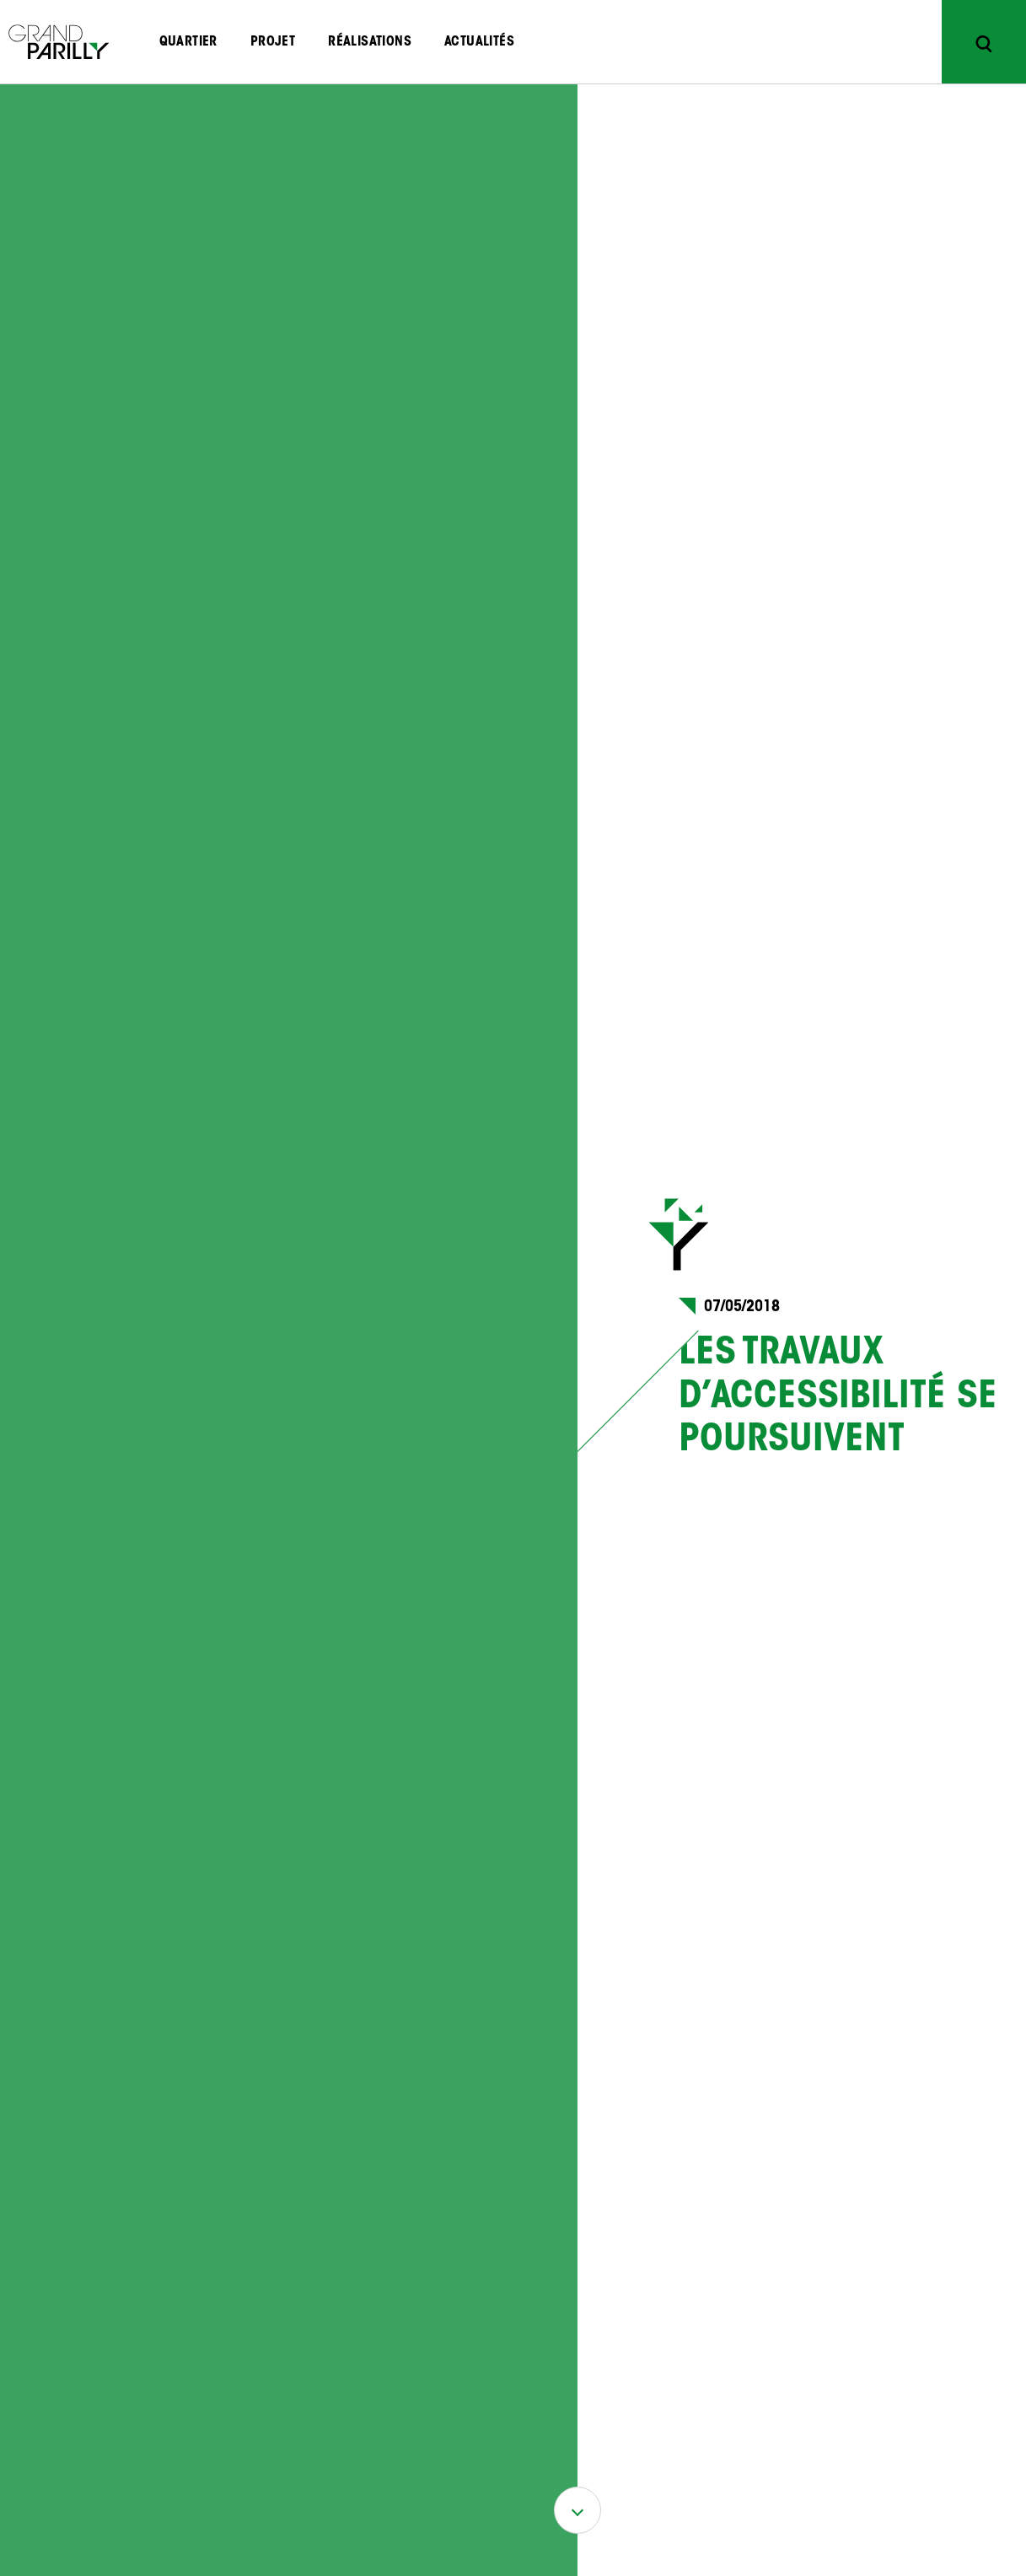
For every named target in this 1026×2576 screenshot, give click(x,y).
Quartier (188, 42)
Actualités (479, 42)
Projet (272, 42)
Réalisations (369, 42)
